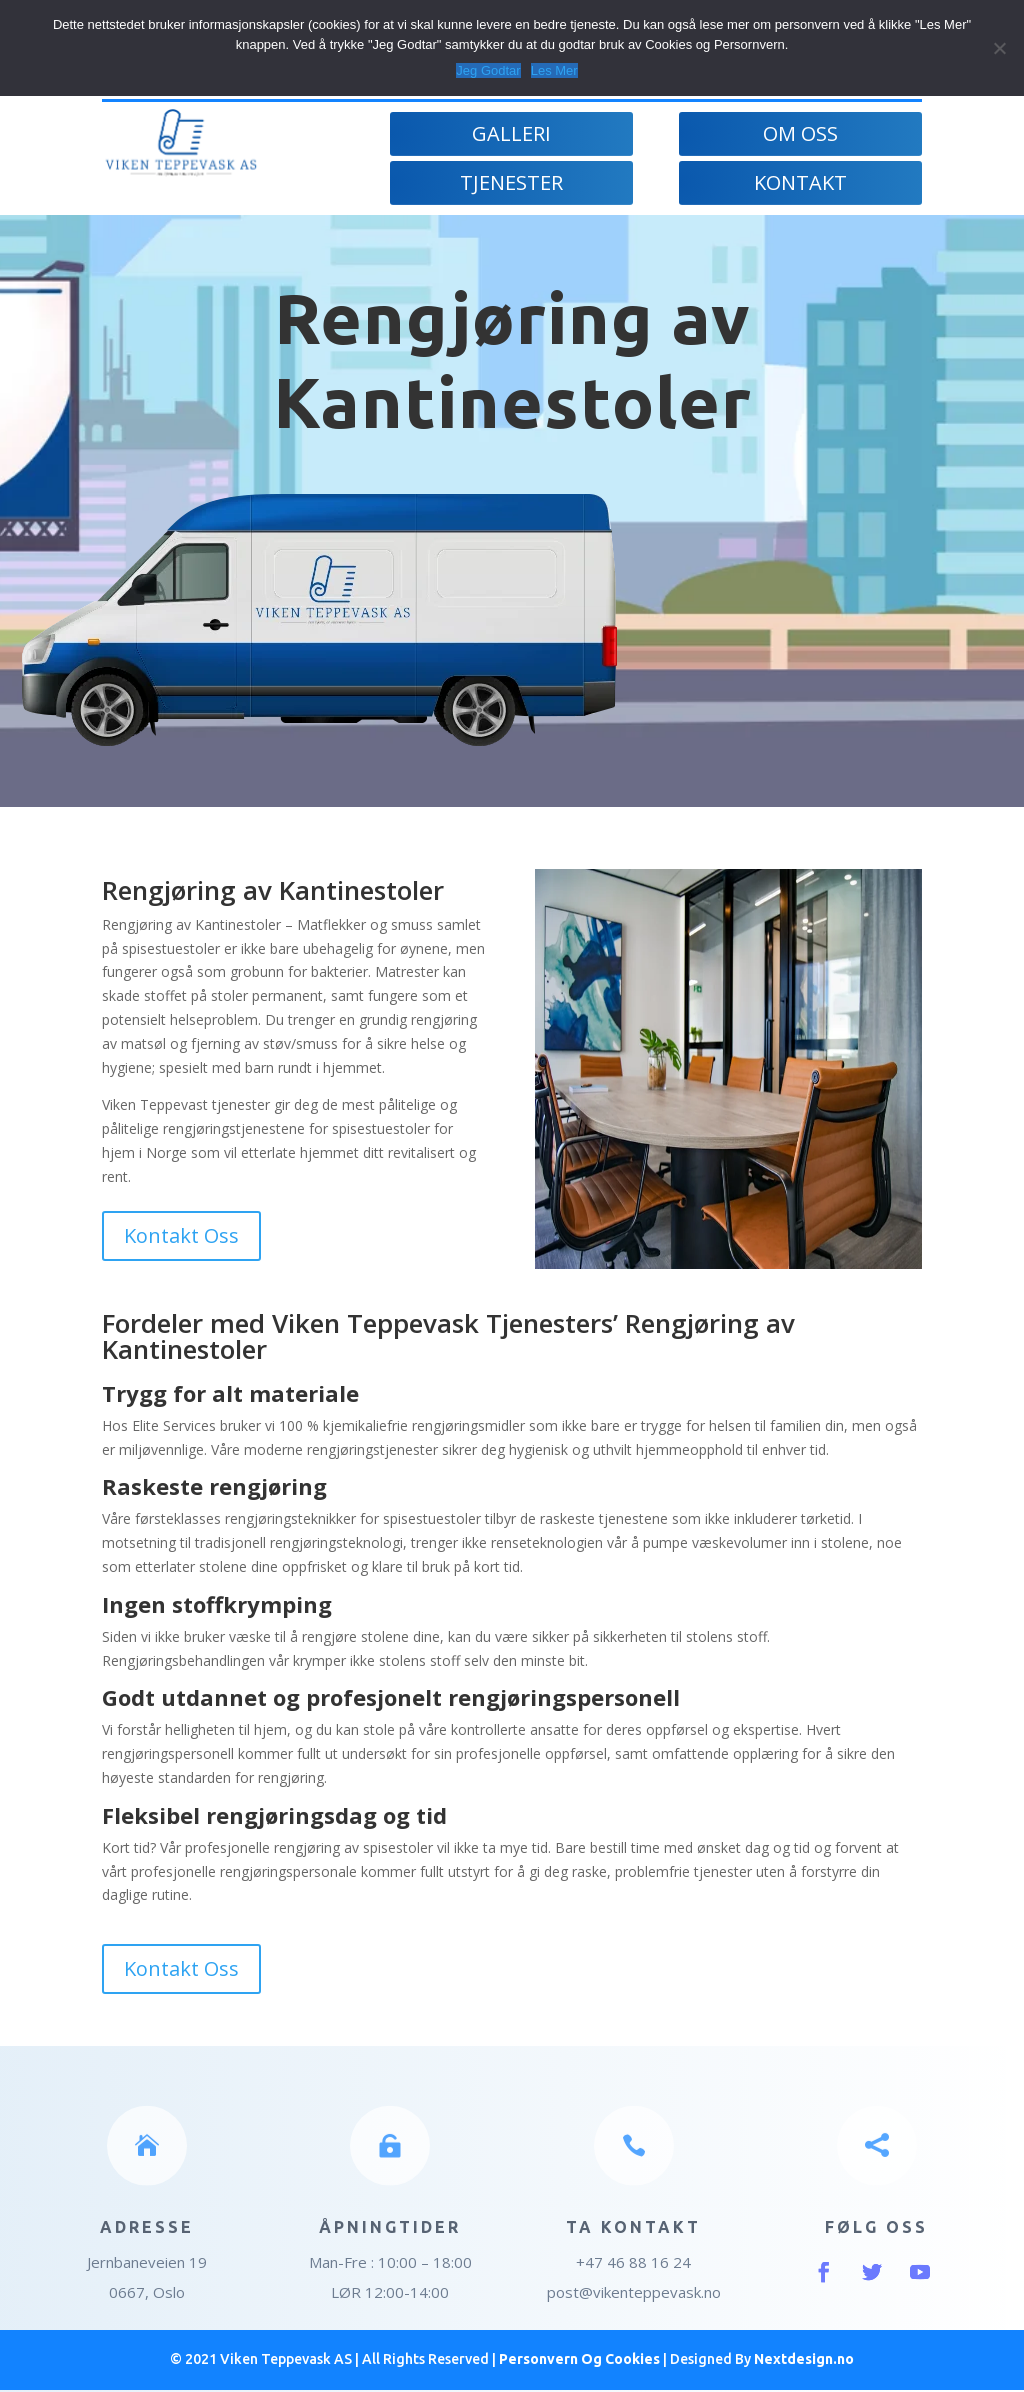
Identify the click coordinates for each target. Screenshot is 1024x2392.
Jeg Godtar (488, 70)
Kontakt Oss (181, 1235)
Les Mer (554, 70)
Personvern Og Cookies (579, 2359)
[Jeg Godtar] (999, 48)
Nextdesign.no (804, 2359)
